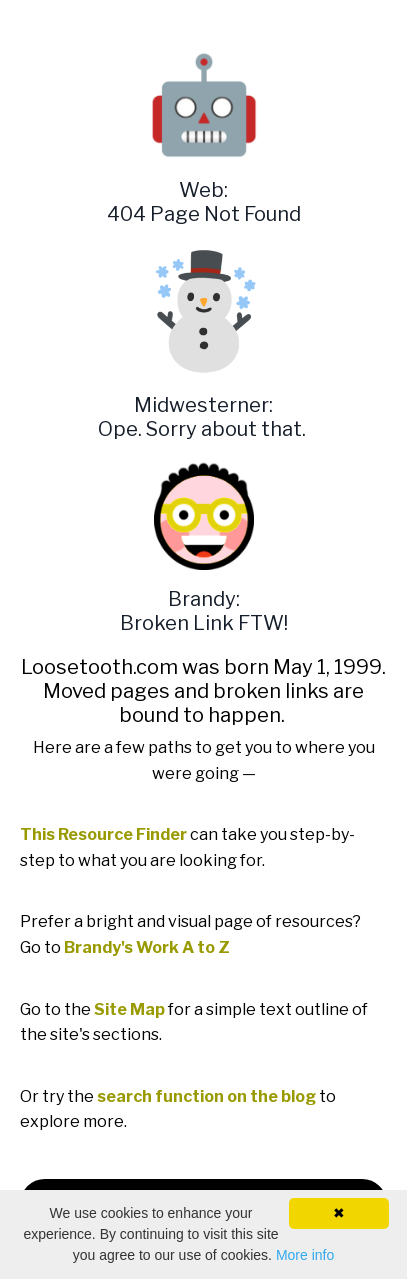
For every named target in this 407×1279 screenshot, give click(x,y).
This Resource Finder (103, 834)
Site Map (129, 1009)
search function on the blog (206, 1096)
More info (305, 1255)
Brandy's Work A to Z (147, 947)
